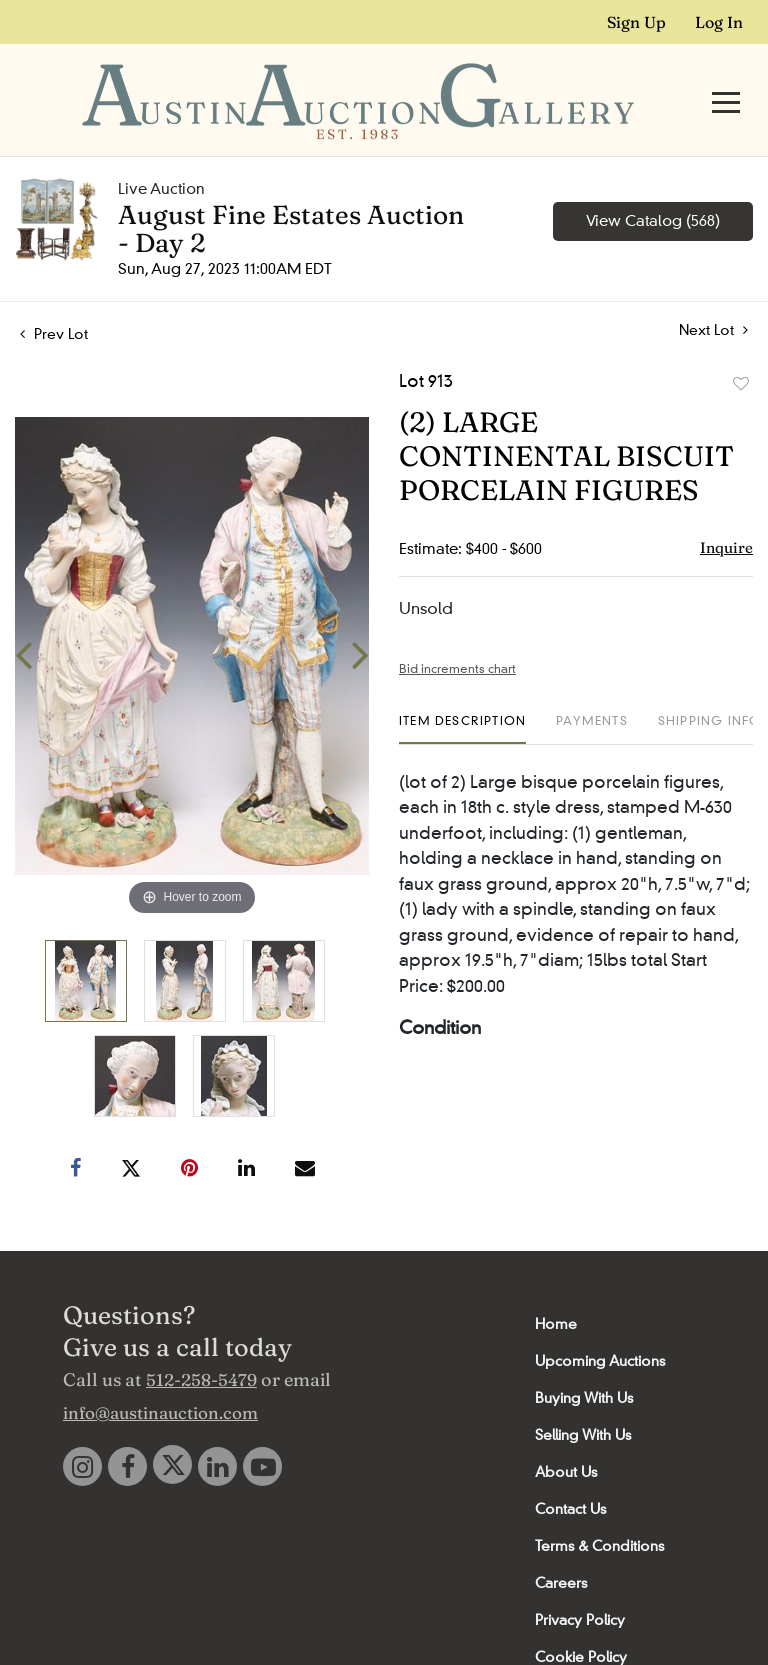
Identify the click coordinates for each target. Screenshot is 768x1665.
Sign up (636, 22)
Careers (561, 1544)
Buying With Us (584, 1359)
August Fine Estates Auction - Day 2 (291, 190)
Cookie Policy (581, 1618)
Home (556, 1285)
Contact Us (570, 1470)
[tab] (462, 689)
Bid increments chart (457, 629)
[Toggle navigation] (726, 82)
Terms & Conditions (599, 1507)
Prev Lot (54, 295)
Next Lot (713, 291)
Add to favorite (741, 345)
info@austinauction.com (160, 1373)
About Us (566, 1433)
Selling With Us (583, 1396)
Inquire (726, 508)
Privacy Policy (580, 1581)
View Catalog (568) (653, 182)
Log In (719, 22)
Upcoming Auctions (600, 1322)
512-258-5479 (201, 1340)
